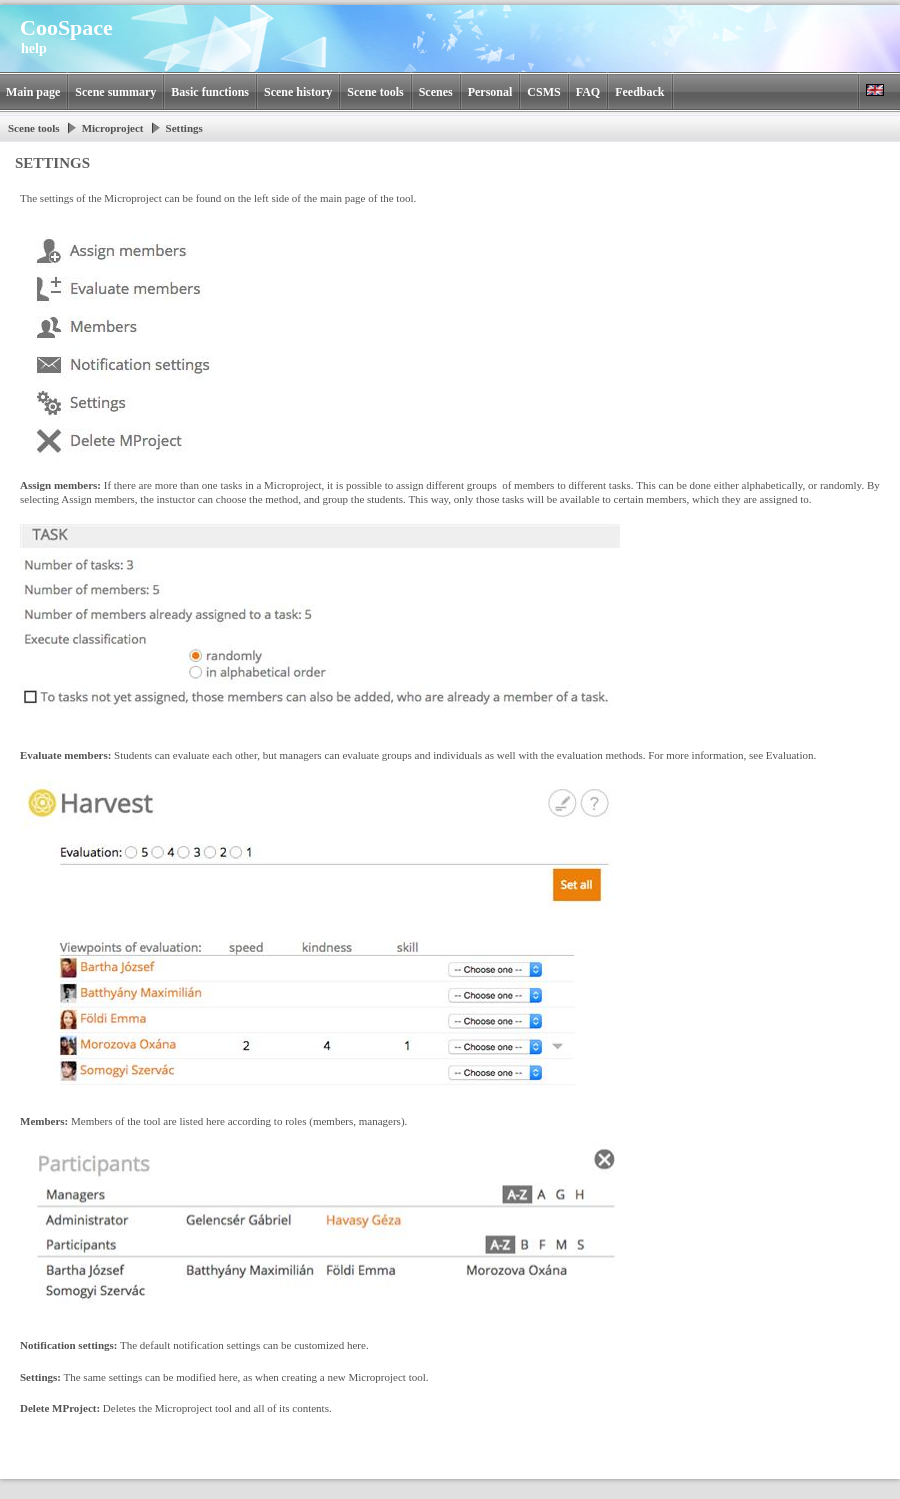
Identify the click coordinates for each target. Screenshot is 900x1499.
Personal (490, 92)
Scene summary (115, 92)
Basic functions (210, 92)
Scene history (298, 92)
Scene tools (375, 92)
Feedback (639, 92)
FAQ (588, 92)
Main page (33, 92)
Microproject (113, 128)
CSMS (543, 92)
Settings (184, 128)
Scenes (436, 92)
